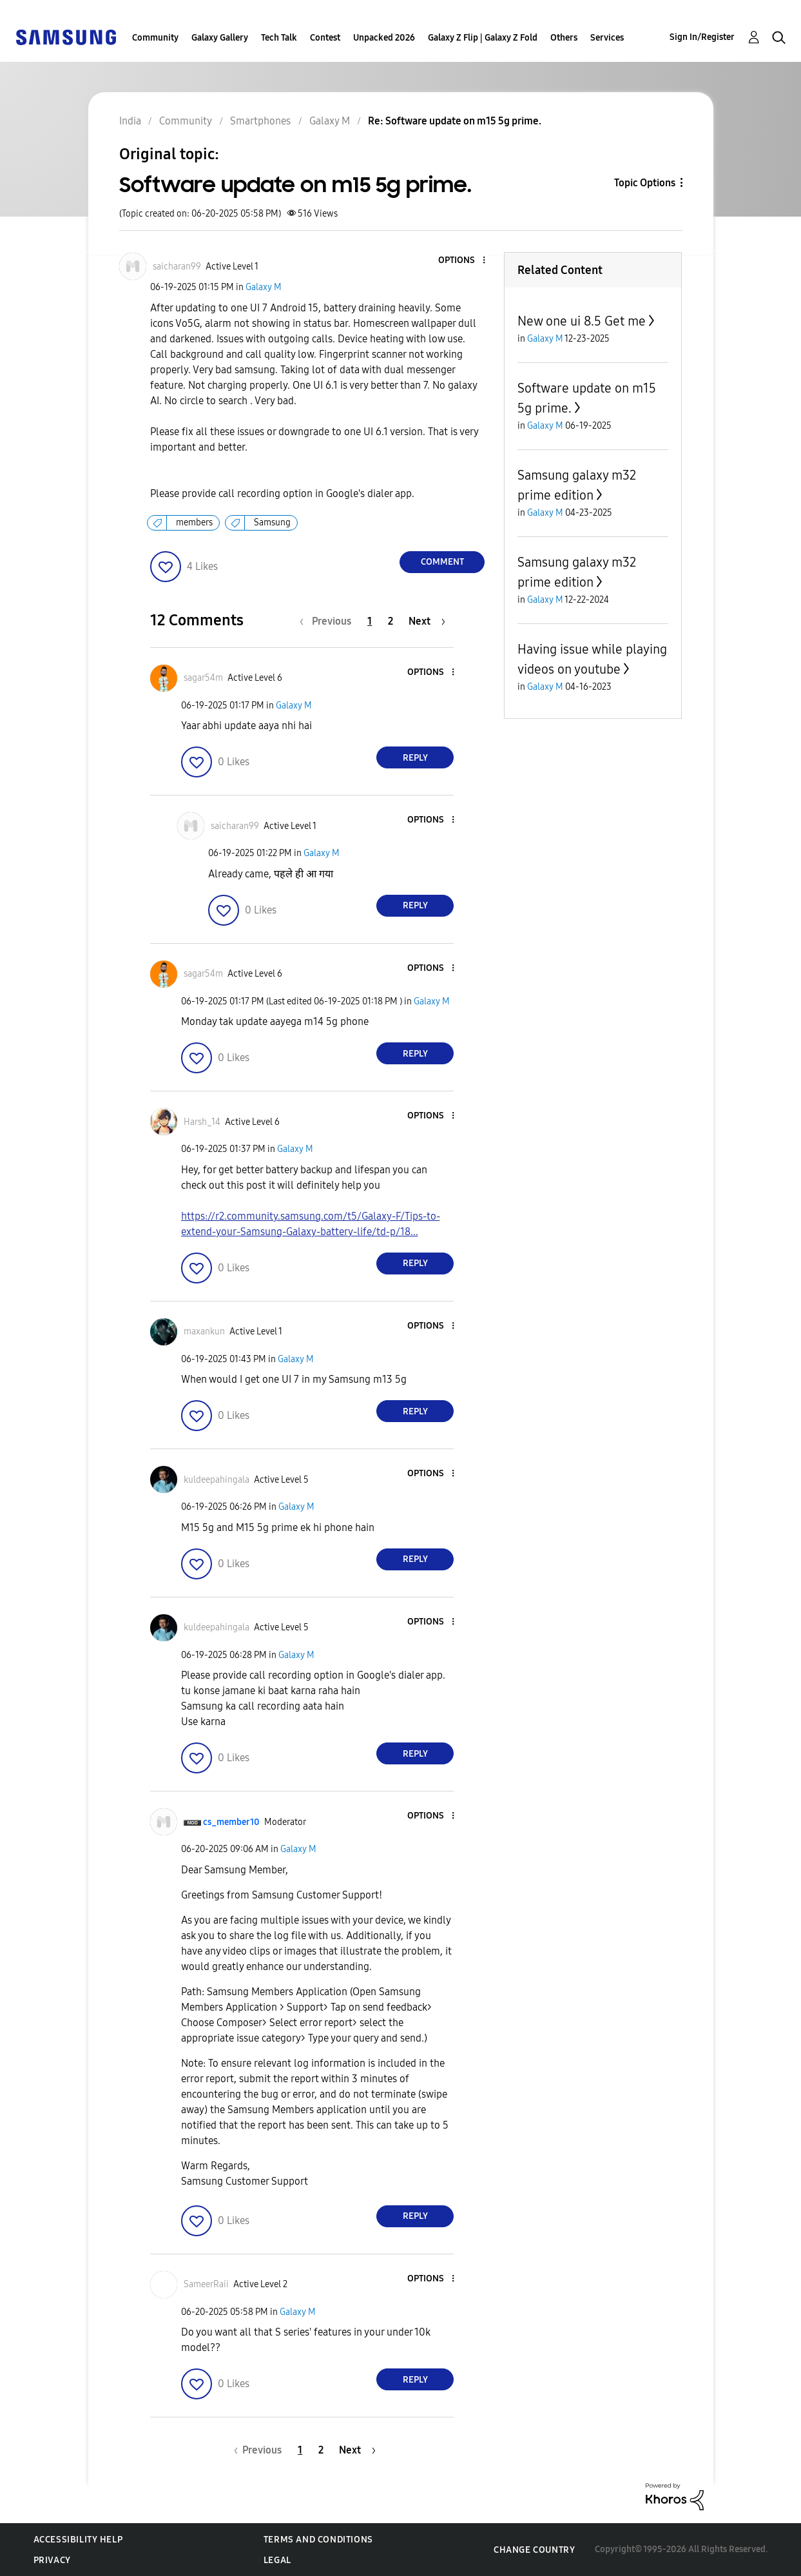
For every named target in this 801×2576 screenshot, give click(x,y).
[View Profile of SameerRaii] (206, 2284)
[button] (462, 261)
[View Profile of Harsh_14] (202, 1122)
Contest (325, 37)
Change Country (534, 2549)
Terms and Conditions (318, 2539)
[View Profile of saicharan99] (177, 266)
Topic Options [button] (644, 183)
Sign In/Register (702, 37)
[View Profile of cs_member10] (231, 1822)
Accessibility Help (78, 2539)
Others (563, 37)
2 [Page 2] (390, 621)
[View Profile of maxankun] (204, 1331)
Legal (277, 2560)
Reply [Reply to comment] (415, 757)
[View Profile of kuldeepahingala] (216, 1479)
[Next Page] (427, 621)
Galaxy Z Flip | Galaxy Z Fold (482, 37)
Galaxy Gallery (219, 37)
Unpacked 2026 (384, 37)
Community (155, 37)
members (194, 522)
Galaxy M (264, 287)
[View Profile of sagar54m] (203, 677)
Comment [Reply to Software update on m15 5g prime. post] (442, 561)
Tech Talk (279, 37)
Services (607, 37)
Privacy (52, 2560)
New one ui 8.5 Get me (581, 321)
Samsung (272, 522)
